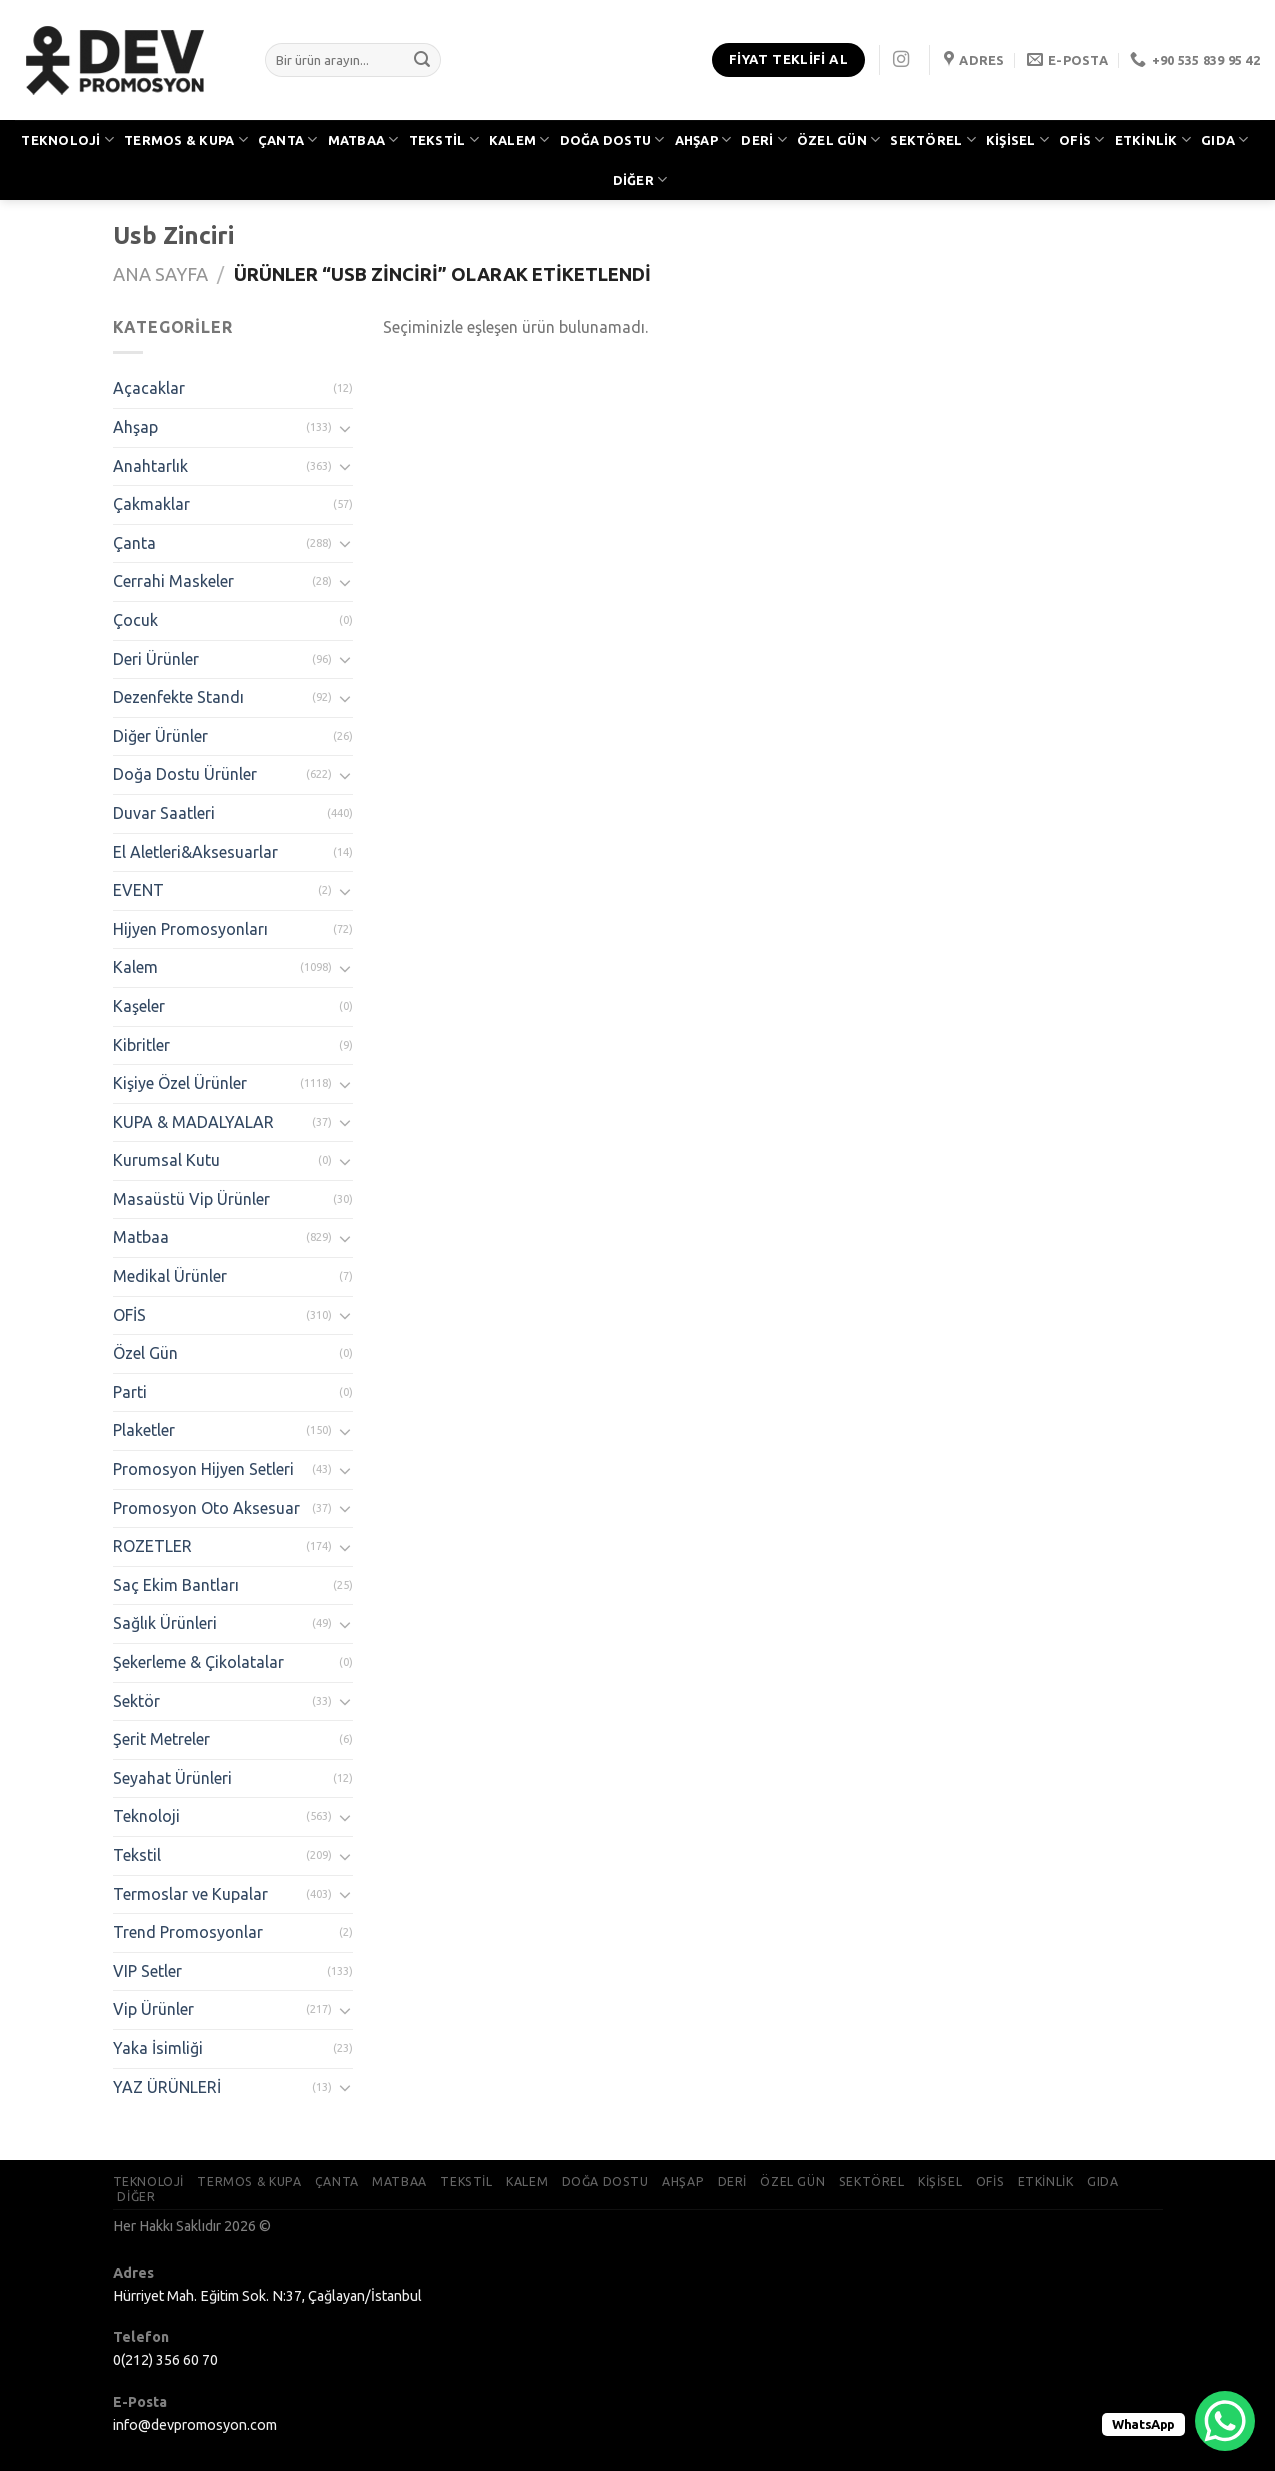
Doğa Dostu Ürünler (185, 774)
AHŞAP (703, 139)
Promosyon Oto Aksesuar (206, 1508)
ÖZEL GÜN (839, 139)
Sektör (136, 1701)
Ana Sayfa (160, 274)
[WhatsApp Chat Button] (1225, 2421)
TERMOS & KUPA (186, 139)
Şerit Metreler (161, 1739)
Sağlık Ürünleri (165, 1623)
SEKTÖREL (933, 139)
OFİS (1081, 139)
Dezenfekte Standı (178, 697)
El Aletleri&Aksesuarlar (195, 852)
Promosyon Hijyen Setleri (203, 1469)
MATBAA (363, 139)
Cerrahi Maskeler (173, 581)
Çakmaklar (151, 504)
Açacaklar (149, 388)
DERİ (763, 139)
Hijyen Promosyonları (190, 929)
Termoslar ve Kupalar (190, 1894)
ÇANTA (288, 139)
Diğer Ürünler (160, 736)
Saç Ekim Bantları (176, 1585)
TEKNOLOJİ (67, 139)
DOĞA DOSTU (612, 139)
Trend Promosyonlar (188, 1932)
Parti (130, 1392)
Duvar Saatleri (164, 813)
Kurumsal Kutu (166, 1160)
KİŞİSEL (1017, 139)
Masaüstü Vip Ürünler (191, 1199)
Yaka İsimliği (158, 2048)
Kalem (135, 967)
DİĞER (640, 179)
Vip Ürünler (153, 2009)
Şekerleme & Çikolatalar (198, 1662)
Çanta (134, 543)
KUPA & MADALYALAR (193, 1122)
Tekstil (137, 1855)
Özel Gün (145, 1353)
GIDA (1224, 139)
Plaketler (144, 1430)
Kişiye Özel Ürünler (180, 1083)
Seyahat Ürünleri (172, 1778)
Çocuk (135, 620)
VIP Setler (147, 1971)
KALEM (519, 139)
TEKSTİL (444, 139)
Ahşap (135, 427)
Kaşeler (139, 1006)
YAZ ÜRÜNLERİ (167, 2087)
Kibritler (141, 1045)
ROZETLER (152, 1546)
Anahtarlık (150, 466)
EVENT (138, 890)
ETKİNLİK (1153, 139)
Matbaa (141, 1237)
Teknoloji (146, 1816)
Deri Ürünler (156, 659)
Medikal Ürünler (170, 1276)
